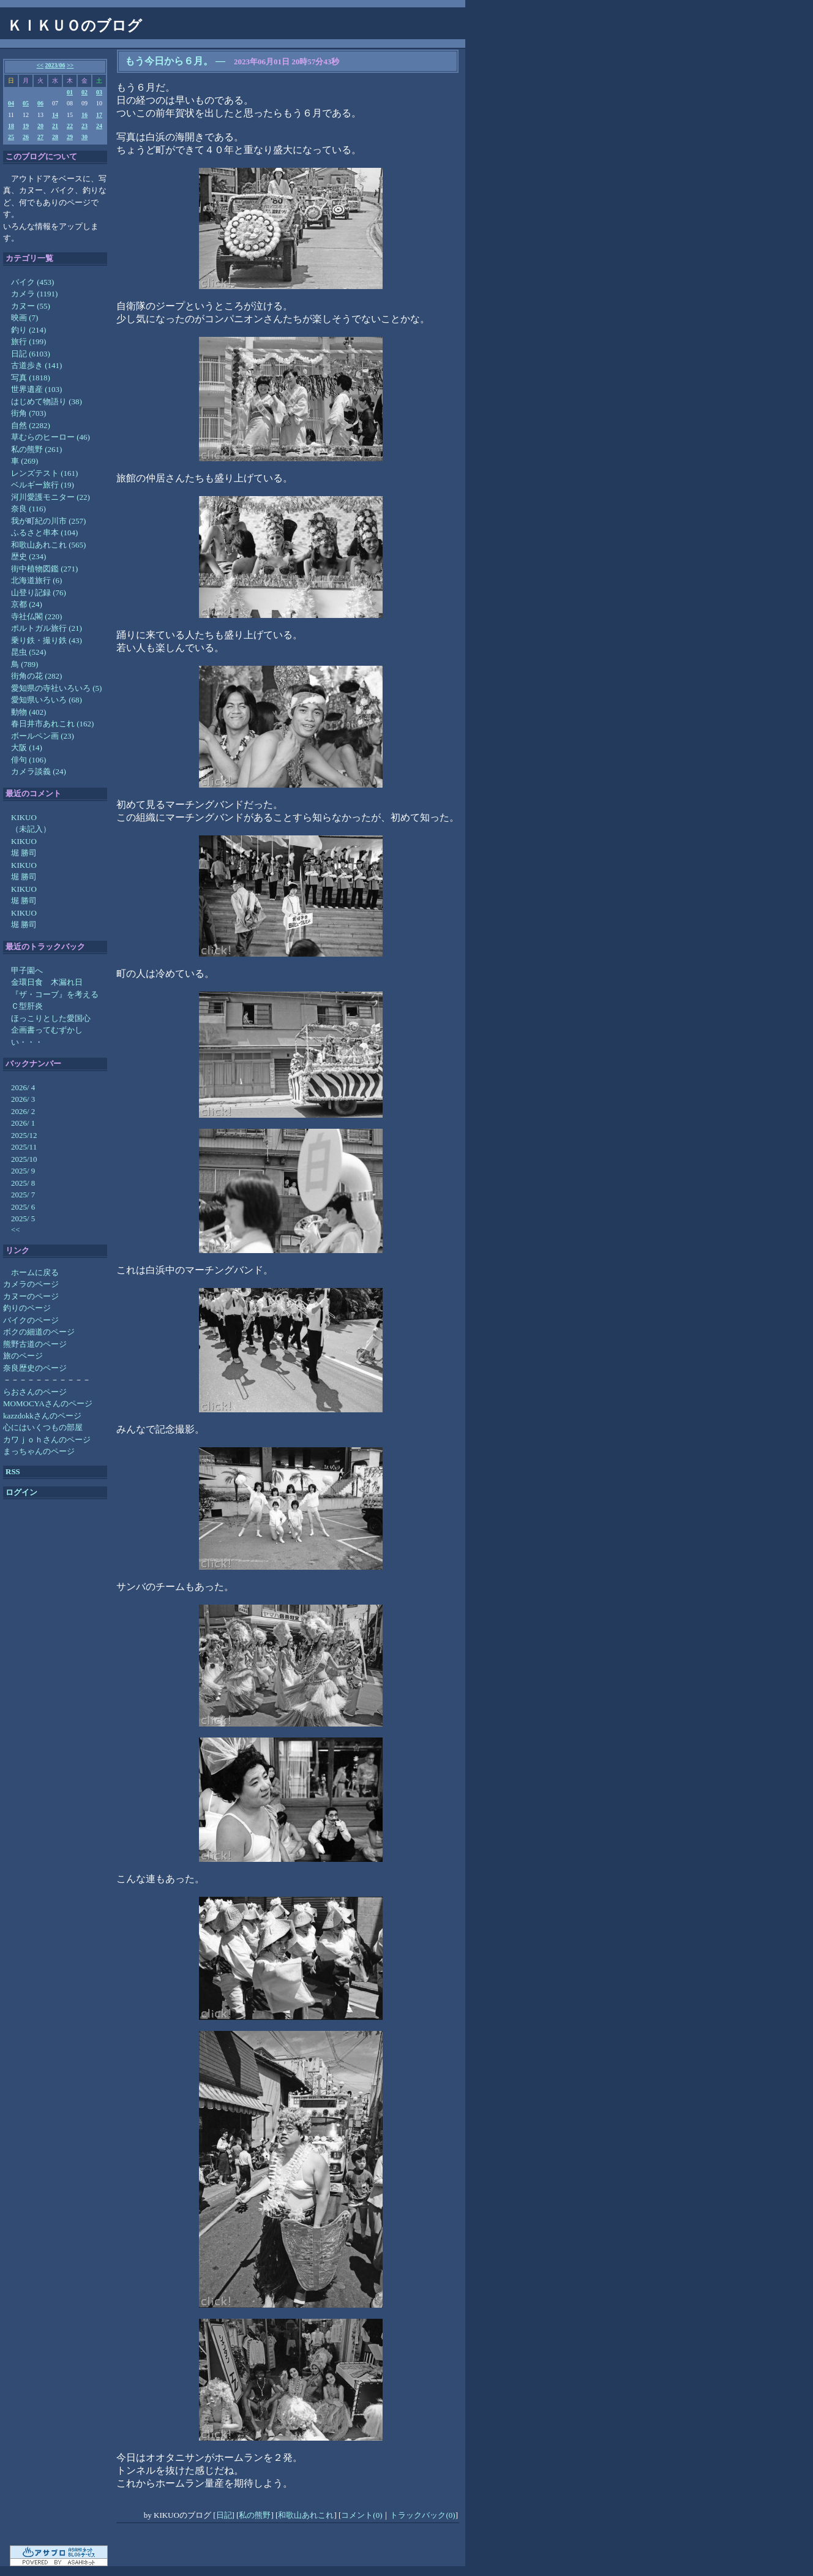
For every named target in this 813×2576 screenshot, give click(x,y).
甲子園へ (27, 970)
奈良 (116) (28, 508)
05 (26, 103)
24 (99, 125)
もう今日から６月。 (169, 61)
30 (84, 137)
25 (11, 137)
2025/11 (24, 1146)
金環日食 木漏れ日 (47, 982)
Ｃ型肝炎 (27, 1006)
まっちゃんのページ (39, 1451)
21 (55, 125)
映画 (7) (24, 317)
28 (55, 137)
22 (70, 125)
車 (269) (24, 460)
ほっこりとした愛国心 (51, 1018)
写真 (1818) (30, 377)
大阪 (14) (26, 747)
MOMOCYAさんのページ (47, 1403)
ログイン (21, 1492)
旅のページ (23, 1355)
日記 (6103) (30, 353)
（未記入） (31, 829)
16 (84, 114)
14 (55, 114)
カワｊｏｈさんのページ (47, 1439)
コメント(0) (361, 2515)
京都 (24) (26, 604)
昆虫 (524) (28, 652)
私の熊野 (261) (36, 449)
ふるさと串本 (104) (44, 532)
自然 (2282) (30, 425)
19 (26, 125)
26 (26, 137)
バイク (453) (32, 282)
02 (84, 92)
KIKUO (24, 817)
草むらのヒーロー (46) (50, 437)
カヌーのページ (31, 1296)
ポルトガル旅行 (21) (46, 628)
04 (11, 103)
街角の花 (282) (36, 675)
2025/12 (24, 1135)
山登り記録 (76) (38, 592)
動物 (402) (28, 712)
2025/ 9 (23, 1170)
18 (11, 125)
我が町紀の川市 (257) (48, 520)
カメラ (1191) (34, 293)
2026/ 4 (23, 1087)
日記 (224, 2515)
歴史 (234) (28, 556)
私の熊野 (255, 2515)
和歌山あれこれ (306, 2515)
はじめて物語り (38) (46, 401)
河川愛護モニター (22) (50, 497)
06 (40, 103)
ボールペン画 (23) (42, 735)
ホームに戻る (35, 1272)
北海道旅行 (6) (36, 580)
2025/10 (24, 1159)
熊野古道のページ (35, 1344)
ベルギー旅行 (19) (42, 484)
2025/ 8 (23, 1183)
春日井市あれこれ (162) (52, 723)
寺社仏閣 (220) (36, 616)
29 (70, 137)
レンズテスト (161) (44, 473)
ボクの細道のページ (39, 1331)
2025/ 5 (23, 1218)
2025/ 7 (23, 1194)
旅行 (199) (28, 341)
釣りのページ (27, 1307)
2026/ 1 (23, 1123)
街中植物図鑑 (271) (44, 568)
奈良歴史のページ (35, 1368)
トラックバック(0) (422, 2515)
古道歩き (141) (36, 365)
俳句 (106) (28, 759)
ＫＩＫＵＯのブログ (74, 26)
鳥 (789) (24, 664)
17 (99, 114)
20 (40, 125)
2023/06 (55, 65)
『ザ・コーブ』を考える (55, 994)
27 (40, 137)
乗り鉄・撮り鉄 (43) (46, 640)
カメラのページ (31, 1284)
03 (99, 92)
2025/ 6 (23, 1206)
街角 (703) (28, 413)
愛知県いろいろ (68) (46, 699)
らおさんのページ (35, 1391)
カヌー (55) (30, 306)
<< (40, 65)
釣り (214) (28, 329)
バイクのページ (31, 1320)
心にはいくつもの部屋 (43, 1427)
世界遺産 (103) (36, 389)
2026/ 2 (23, 1111)
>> (70, 65)
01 (70, 92)
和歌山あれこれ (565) (48, 544)
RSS (13, 1471)
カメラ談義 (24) (38, 771)
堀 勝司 (24, 852)
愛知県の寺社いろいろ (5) (56, 688)
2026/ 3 (23, 1099)
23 (84, 125)
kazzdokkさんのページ (42, 1415)
